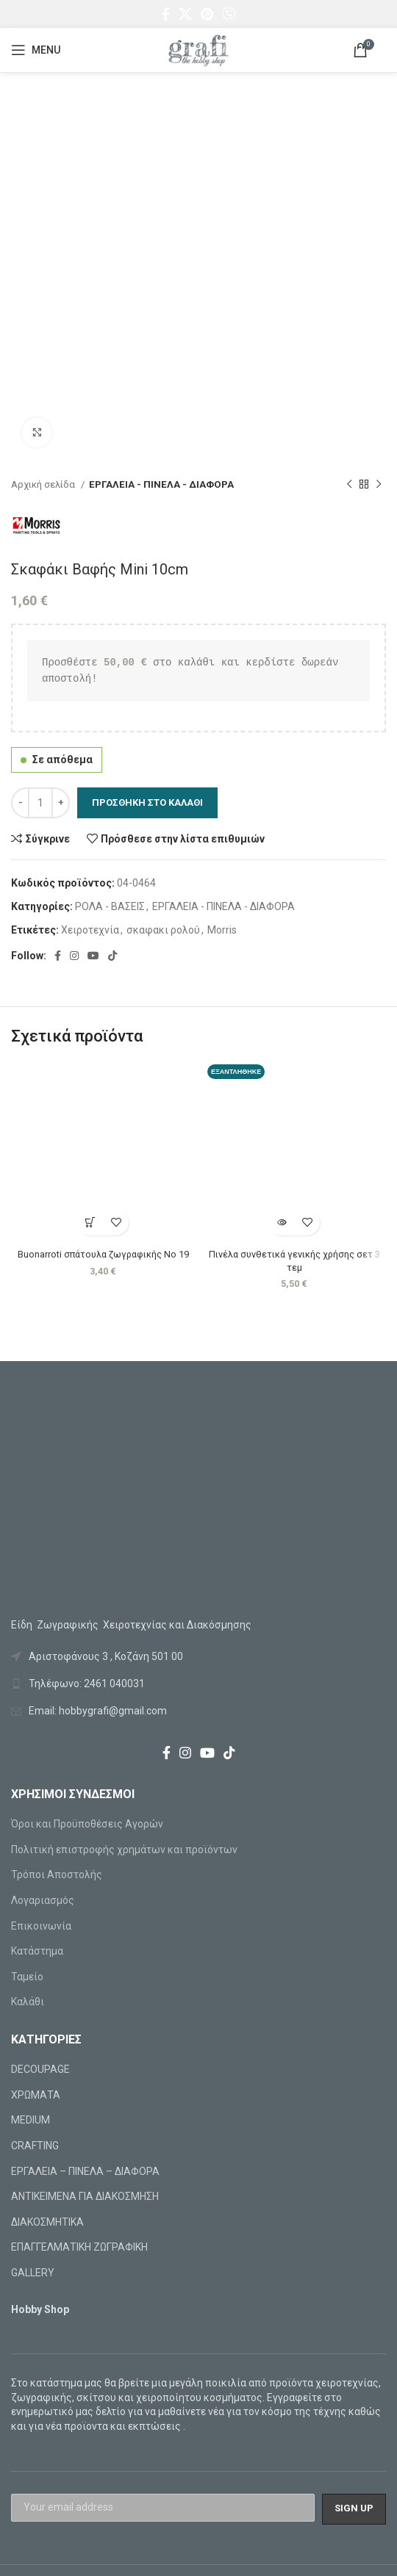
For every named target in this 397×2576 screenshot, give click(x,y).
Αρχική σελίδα (44, 484)
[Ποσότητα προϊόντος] (40, 802)
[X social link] (185, 14)
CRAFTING (35, 2145)
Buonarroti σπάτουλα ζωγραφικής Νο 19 (103, 1254)
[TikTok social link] (112, 955)
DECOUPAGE (40, 2069)
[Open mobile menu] (36, 50)
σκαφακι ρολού (163, 930)
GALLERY (32, 2273)
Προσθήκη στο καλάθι (147, 802)
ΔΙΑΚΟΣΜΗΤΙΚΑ (47, 2222)
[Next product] (378, 484)
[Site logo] (198, 49)
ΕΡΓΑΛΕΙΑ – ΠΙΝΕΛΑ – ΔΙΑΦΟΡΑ (85, 2171)
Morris (222, 930)
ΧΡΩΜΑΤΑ (35, 2095)
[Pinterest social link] (207, 14)
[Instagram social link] (74, 955)
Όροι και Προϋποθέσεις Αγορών (87, 1824)
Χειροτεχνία (90, 930)
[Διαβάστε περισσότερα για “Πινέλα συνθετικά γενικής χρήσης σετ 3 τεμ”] (281, 1222)
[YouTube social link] (93, 955)
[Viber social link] (229, 14)
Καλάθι (27, 2001)
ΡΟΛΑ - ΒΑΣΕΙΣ (110, 906)
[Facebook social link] (165, 14)
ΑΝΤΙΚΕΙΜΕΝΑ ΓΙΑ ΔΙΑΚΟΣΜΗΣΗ (85, 2196)
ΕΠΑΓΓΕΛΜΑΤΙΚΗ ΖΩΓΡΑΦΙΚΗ (79, 2247)
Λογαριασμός (42, 1900)
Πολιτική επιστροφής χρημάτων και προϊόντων (124, 1849)
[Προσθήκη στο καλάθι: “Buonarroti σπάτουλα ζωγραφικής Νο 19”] (90, 1222)
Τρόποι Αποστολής (56, 1874)
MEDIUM (30, 2120)
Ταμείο (27, 1976)
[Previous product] (349, 484)
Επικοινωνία (41, 1926)
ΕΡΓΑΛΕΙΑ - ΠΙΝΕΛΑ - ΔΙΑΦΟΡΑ (161, 484)
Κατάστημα (37, 1951)
